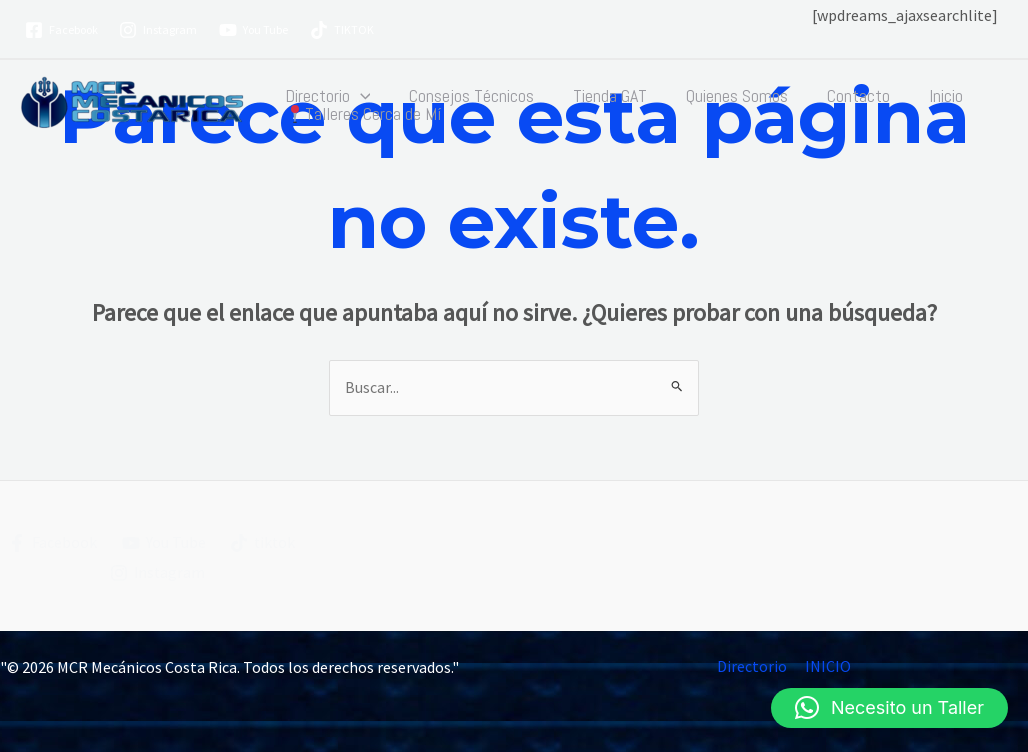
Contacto (845, 96)
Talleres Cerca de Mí (361, 114)
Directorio (326, 96)
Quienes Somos (727, 96)
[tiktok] (263, 543)
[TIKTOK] (342, 30)
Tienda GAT (603, 96)
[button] (358, 96)
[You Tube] (253, 30)
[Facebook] (61, 30)
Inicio (930, 96)
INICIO (827, 667)
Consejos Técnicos (467, 96)
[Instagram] (159, 30)
